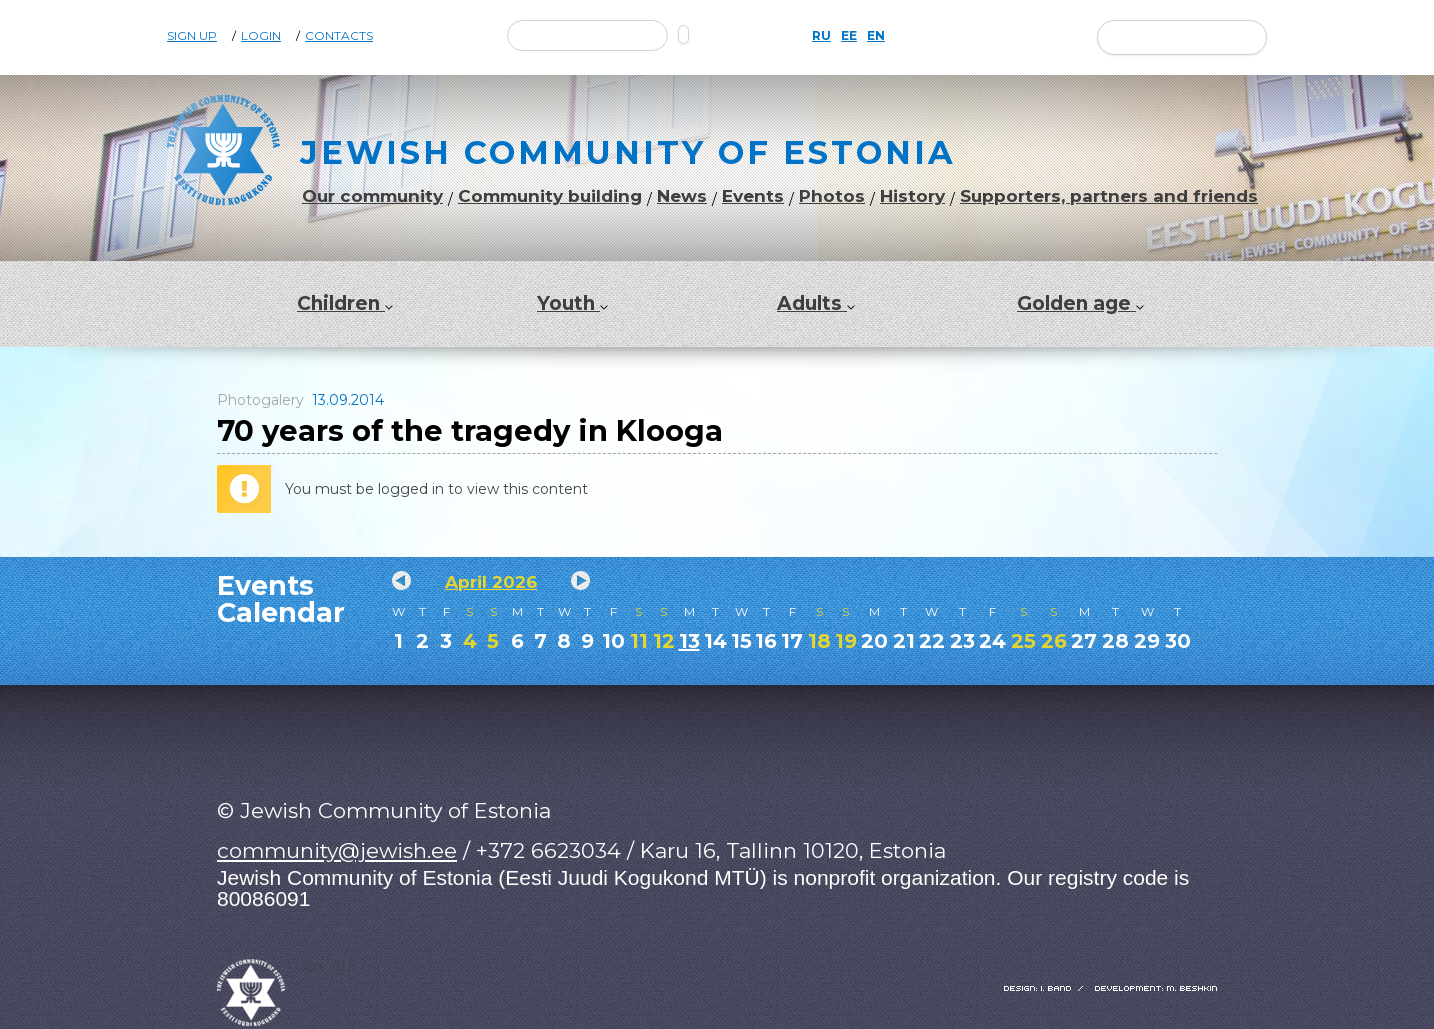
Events (753, 196)
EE (849, 36)
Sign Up (192, 36)
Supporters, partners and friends (1109, 196)
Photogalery (260, 400)
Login (261, 36)
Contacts (339, 36)
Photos (832, 196)
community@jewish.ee (337, 850)
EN (876, 36)
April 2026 (491, 582)
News (682, 196)
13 (689, 641)
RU (821, 36)
